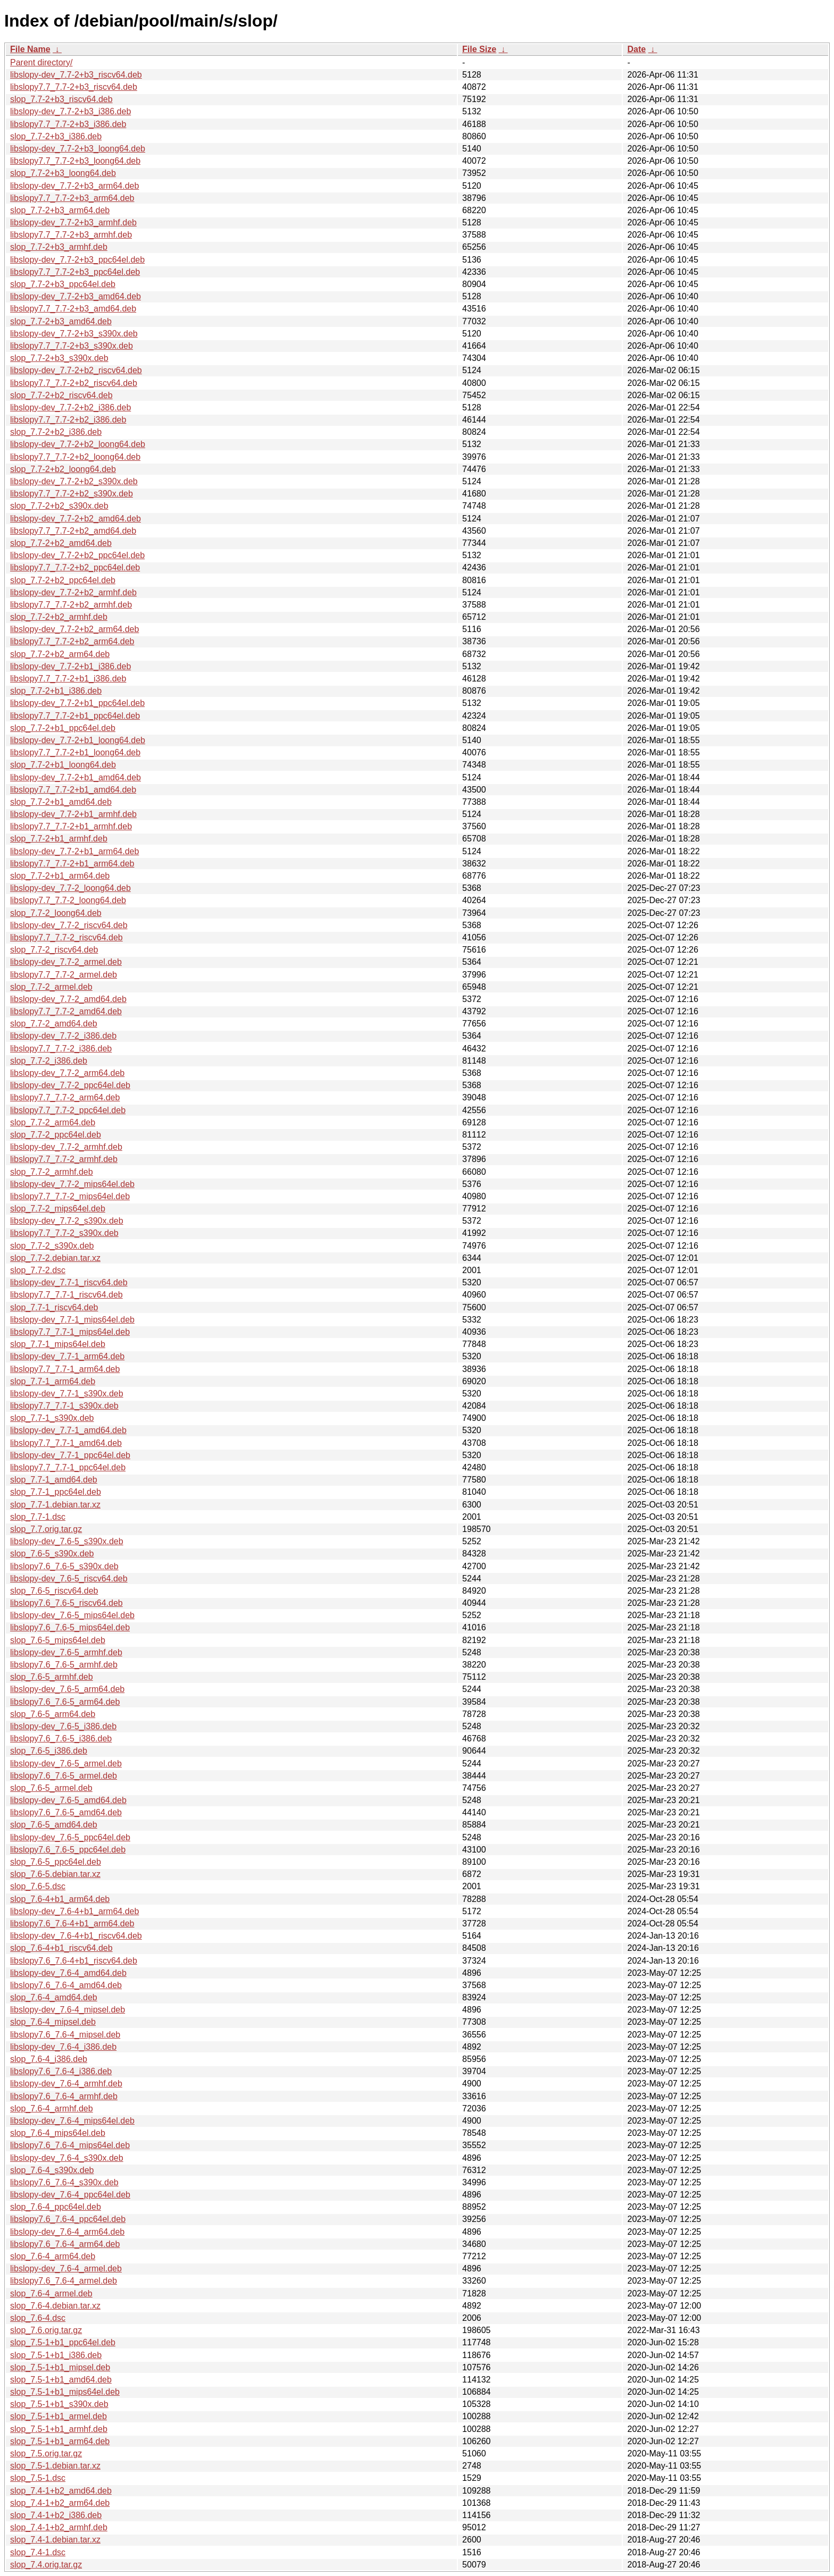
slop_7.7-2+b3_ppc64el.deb (62, 284)
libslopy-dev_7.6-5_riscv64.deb (69, 1578)
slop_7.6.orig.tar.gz (46, 2330)
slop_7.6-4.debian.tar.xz (55, 2305)
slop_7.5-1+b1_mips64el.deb (65, 2391)
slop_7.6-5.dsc (37, 1886)
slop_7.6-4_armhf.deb (51, 2108)
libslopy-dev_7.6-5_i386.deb (63, 1726)
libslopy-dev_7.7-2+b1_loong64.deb (77, 740)
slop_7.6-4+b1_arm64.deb (60, 1899)
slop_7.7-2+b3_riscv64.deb (61, 99)
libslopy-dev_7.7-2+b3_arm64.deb (74, 185)
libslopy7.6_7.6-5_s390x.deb (64, 1566)
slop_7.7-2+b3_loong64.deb (63, 173)
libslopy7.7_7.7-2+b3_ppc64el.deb (75, 271)
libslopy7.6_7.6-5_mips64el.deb (70, 1627)
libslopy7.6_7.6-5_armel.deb (63, 1775)
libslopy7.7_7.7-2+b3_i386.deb (68, 124)
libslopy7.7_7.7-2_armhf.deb (64, 1159)
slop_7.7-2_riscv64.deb (54, 949)
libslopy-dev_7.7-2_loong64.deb (70, 888)
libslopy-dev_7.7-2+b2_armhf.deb (73, 592)
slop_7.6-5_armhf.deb (51, 1676)
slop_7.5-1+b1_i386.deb (56, 2355)
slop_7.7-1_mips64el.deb (57, 1344)
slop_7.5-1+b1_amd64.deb (61, 2379)
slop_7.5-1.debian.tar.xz (55, 2465)
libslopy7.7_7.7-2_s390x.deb (64, 1233)
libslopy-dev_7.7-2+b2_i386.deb (70, 407)
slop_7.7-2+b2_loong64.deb (63, 469)
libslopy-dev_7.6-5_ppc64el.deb (70, 1837)
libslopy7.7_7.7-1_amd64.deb (66, 1442)
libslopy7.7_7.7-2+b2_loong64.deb (75, 456)
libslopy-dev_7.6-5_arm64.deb (67, 1689)
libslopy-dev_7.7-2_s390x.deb (66, 1220)
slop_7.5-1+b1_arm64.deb (60, 2441)
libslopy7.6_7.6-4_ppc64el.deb (68, 2219)
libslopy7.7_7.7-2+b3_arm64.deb (72, 198)
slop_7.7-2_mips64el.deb (57, 1208)
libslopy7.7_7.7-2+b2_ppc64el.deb (75, 567)
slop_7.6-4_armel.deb (51, 2293)
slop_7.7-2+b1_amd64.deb (61, 801)
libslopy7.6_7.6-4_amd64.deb (66, 1985)
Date (636, 49)
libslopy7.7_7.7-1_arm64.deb (65, 1369)
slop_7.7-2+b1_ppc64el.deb (62, 728)
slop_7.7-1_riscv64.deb (54, 1307)
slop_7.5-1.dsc (37, 2477)
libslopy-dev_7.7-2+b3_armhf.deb (73, 222)
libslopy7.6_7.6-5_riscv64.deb (66, 1602)
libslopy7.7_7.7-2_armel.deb (63, 974)
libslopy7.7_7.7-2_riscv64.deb (66, 937)
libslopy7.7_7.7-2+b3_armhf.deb (71, 234)
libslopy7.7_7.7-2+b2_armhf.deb (71, 604)
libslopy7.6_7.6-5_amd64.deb (66, 1812)
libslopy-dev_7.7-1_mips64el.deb (72, 1319)
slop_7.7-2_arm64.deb (52, 1122)
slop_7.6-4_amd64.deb (53, 1997)
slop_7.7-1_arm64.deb (52, 1381)
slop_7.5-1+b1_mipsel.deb (60, 2367)
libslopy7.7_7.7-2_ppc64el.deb (68, 1110)
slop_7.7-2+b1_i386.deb (56, 690)
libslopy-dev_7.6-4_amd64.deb (68, 1972)
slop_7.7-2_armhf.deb (51, 1171)
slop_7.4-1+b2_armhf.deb (58, 2527)
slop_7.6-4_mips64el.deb (57, 2132)
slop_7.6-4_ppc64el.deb (55, 2206)
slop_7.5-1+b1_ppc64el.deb (62, 2342)
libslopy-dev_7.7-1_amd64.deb (68, 1430)
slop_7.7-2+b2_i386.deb (56, 431)
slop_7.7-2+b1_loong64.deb (63, 764)
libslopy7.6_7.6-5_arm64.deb (65, 1701)
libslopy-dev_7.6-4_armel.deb (66, 2268)
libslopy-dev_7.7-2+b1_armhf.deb (73, 814)
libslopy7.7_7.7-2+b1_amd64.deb (73, 789)
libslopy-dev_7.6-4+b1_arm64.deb (74, 1911)
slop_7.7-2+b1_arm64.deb (60, 875)
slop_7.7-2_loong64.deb (56, 912)
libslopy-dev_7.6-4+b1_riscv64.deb (76, 1935)
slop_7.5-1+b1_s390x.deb (59, 2404)
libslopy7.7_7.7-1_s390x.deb (64, 1405)
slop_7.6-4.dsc (37, 2317)
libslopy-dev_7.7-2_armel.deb (66, 961)
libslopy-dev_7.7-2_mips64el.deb (72, 1184)
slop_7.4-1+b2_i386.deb (56, 2515)
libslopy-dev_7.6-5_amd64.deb (68, 1800)
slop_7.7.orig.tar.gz (46, 1529)
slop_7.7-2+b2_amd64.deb (61, 543)
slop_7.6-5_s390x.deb (52, 1553)
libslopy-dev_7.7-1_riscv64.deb (69, 1282)
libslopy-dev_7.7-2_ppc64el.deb (70, 1085)
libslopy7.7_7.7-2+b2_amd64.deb (73, 530)
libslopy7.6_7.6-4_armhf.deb (64, 2096)
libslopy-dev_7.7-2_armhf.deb (66, 1146)
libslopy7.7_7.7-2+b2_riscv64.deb (73, 383)
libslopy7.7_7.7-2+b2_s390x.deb (71, 493)
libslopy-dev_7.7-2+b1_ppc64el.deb (77, 703)
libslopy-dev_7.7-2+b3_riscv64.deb (76, 74)
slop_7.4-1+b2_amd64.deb (61, 2490)
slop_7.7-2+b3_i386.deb (56, 136)
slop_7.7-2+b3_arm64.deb (60, 210)
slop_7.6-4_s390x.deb (52, 2170)
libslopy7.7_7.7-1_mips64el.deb (70, 1331)
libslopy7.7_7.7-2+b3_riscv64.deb (73, 86)
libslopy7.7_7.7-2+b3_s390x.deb (71, 345)
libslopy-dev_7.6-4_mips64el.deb (72, 2120)
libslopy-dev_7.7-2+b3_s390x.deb (74, 333)
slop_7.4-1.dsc (37, 2552)
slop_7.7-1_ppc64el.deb (55, 1491)
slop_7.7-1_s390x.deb (52, 1417)
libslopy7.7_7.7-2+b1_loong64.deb (75, 752)
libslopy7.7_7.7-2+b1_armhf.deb (71, 826)
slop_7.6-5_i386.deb (48, 1750)
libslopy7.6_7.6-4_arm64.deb (65, 2244)
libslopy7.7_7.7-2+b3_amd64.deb (73, 308)
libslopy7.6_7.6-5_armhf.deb (64, 1664)
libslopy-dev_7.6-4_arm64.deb (67, 2231)
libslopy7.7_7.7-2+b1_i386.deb (68, 678)
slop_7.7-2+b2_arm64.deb (60, 654)
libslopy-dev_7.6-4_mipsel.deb (67, 2009)
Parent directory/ (41, 62)
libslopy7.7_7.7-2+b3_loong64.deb (75, 160)
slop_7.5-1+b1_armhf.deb (58, 2429)
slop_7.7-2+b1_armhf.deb (58, 838)
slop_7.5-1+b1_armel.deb (58, 2416)
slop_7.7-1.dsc (37, 1516)
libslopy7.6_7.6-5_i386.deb (61, 1738)
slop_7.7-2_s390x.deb (52, 1245)
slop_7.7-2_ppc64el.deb (55, 1134)
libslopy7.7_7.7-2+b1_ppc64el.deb (75, 715)
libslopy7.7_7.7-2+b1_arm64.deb (72, 863)
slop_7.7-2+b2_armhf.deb (58, 616)
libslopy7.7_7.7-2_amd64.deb (66, 1011)
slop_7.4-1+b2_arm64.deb (60, 2502)
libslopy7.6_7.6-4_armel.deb (63, 2280)
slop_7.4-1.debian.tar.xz (55, 2539)
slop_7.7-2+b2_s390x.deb (59, 505)
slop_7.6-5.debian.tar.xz (55, 1874)
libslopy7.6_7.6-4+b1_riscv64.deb (73, 1960)
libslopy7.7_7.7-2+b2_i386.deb (68, 419)
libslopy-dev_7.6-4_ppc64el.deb (70, 2194)
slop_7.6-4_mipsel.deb (53, 2021)
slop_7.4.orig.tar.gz (46, 2564)
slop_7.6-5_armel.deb (51, 1787)
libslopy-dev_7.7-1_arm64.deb (67, 1356)
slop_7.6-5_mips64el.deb (57, 1640)
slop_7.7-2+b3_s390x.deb (59, 358)
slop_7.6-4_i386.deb (48, 2059)
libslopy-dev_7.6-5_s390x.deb (66, 1541)
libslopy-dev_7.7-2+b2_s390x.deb (74, 481)
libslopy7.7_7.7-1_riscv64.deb (66, 1294)
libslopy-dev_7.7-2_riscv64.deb (69, 925)
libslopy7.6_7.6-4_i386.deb (61, 2071)
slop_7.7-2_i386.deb (48, 1060)
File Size (479, 49)
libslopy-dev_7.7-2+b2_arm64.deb (74, 629)
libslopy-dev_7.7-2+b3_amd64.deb (75, 296)
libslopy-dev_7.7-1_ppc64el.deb (70, 1455)
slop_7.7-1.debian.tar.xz (55, 1504)
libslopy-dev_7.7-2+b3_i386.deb (70, 111)
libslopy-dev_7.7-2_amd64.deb (68, 999)
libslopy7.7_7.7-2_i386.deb (61, 1048)
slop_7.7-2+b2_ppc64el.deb (62, 580)
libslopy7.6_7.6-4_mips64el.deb (70, 2145)
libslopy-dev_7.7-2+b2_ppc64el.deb (77, 555)
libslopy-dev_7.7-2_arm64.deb (67, 1072)
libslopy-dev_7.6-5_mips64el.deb (72, 1615)
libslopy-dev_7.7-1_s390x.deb (66, 1393)
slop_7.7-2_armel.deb (51, 986)
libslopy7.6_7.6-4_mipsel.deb (65, 2034)
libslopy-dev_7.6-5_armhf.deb (66, 1652)
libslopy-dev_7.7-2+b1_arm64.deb (74, 851)
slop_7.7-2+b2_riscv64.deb (61, 395)
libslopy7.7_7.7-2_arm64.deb (65, 1097)
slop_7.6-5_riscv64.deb (54, 1590)
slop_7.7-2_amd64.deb (53, 1023)
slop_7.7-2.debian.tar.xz (55, 1257)
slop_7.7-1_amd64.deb (53, 1479)
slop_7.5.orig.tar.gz (46, 2453)
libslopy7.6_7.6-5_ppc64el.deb (68, 1849)
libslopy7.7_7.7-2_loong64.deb (68, 900)
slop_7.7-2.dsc (37, 1270)
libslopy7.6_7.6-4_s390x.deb (64, 2182)
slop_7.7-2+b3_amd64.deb (61, 321)
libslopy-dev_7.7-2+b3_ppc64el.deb (77, 259)
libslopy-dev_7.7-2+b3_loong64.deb (77, 148)
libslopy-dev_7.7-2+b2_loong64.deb (77, 444)
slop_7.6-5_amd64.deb (53, 1824)
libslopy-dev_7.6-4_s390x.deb (66, 2157)
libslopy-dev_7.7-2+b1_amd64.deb (75, 777)
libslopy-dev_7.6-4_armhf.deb (66, 2083)
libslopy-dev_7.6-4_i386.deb (63, 2046)
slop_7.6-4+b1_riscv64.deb (61, 1947)
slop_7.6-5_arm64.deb (52, 1714)
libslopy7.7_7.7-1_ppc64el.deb (68, 1467)
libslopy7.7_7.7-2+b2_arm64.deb (72, 641)
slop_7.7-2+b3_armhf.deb (58, 246)
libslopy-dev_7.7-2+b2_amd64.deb (75, 518)
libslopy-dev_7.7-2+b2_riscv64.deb (76, 370)
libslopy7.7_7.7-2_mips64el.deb (70, 1196)
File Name (30, 49)
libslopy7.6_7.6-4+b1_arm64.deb (72, 1923)
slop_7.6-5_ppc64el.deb (55, 1861)
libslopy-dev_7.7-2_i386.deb (63, 1035)
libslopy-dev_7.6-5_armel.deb (66, 1763)
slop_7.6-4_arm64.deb (52, 2256)
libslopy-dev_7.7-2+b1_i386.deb (70, 666)
